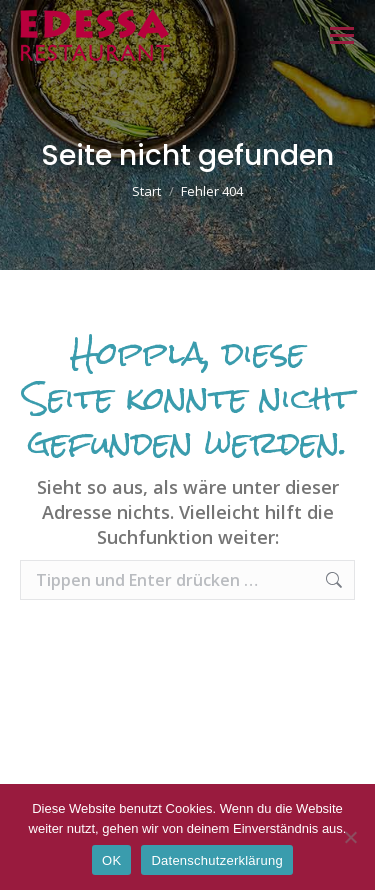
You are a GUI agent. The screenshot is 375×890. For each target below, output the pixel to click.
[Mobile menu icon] (342, 35)
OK (111, 860)
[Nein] (350, 837)
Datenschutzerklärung (216, 860)
